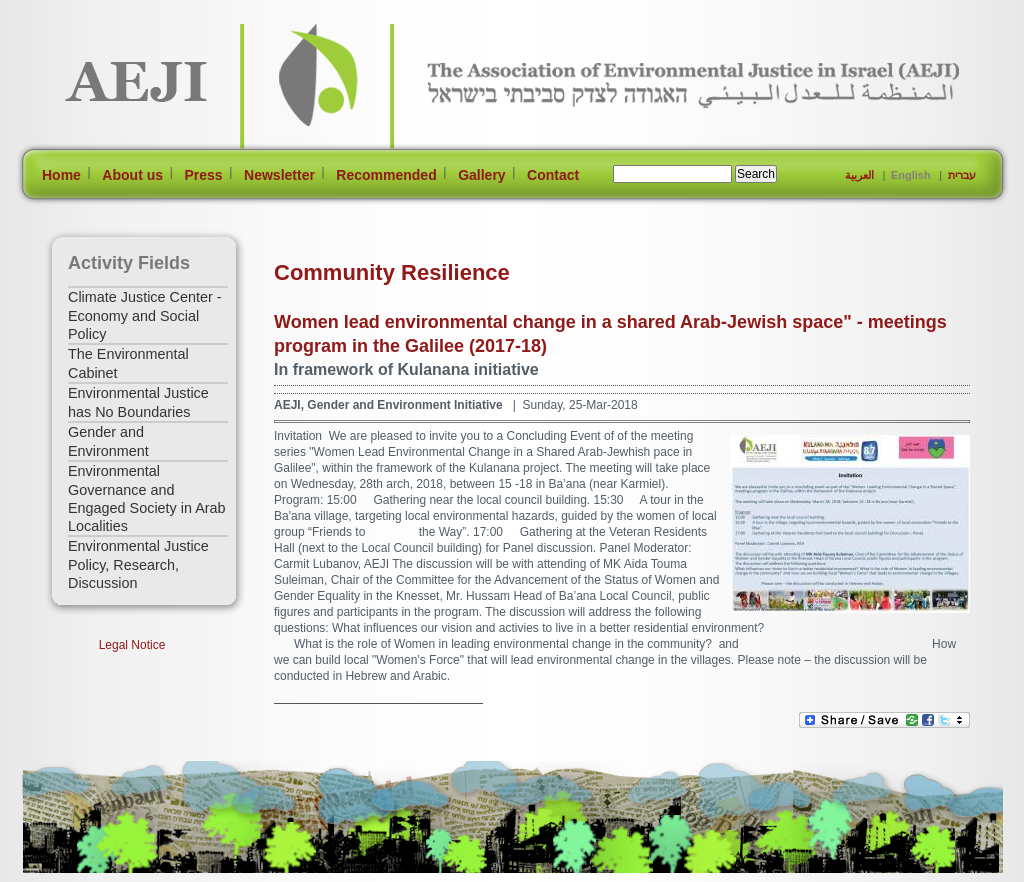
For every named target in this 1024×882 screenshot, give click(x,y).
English (911, 175)
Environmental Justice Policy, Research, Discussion (138, 564)
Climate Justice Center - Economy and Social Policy (145, 315)
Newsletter (279, 175)
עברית (962, 175)
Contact (553, 175)
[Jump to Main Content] (85, 872)
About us (132, 175)
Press (203, 175)
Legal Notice (132, 645)
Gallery (481, 175)
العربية (859, 175)
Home (61, 175)
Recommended (386, 175)
